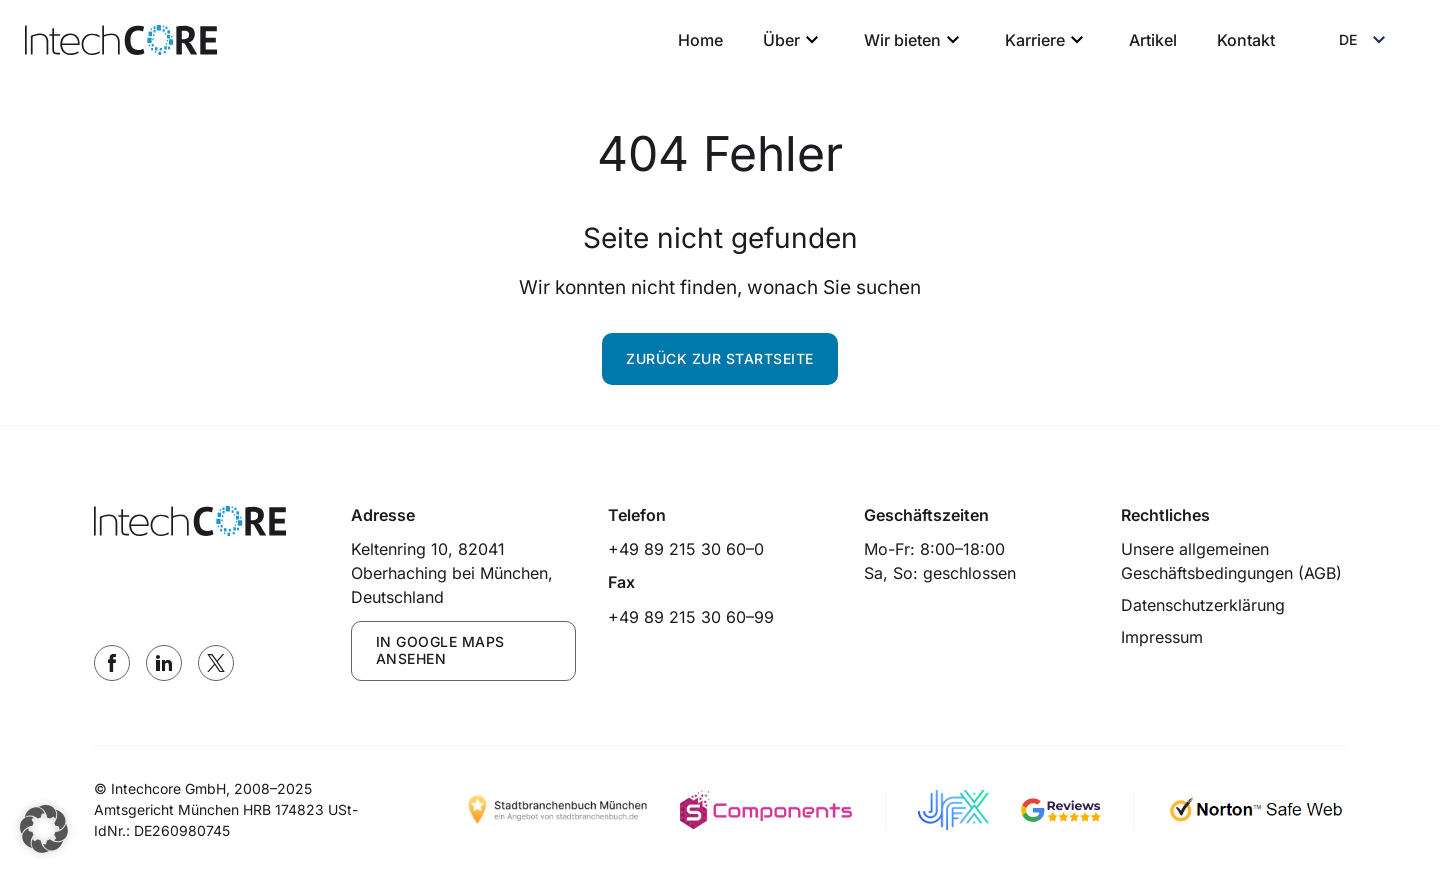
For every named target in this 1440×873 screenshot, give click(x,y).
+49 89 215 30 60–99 (691, 617)
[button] (44, 829)
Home (700, 40)
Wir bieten (914, 40)
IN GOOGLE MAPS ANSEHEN (440, 650)
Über (793, 40)
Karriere (1047, 40)
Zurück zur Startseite (720, 358)
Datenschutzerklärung (1203, 605)
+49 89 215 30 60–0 (686, 549)
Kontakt (1246, 40)
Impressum (1162, 637)
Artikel (1153, 40)
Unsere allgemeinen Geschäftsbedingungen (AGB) (1231, 561)
